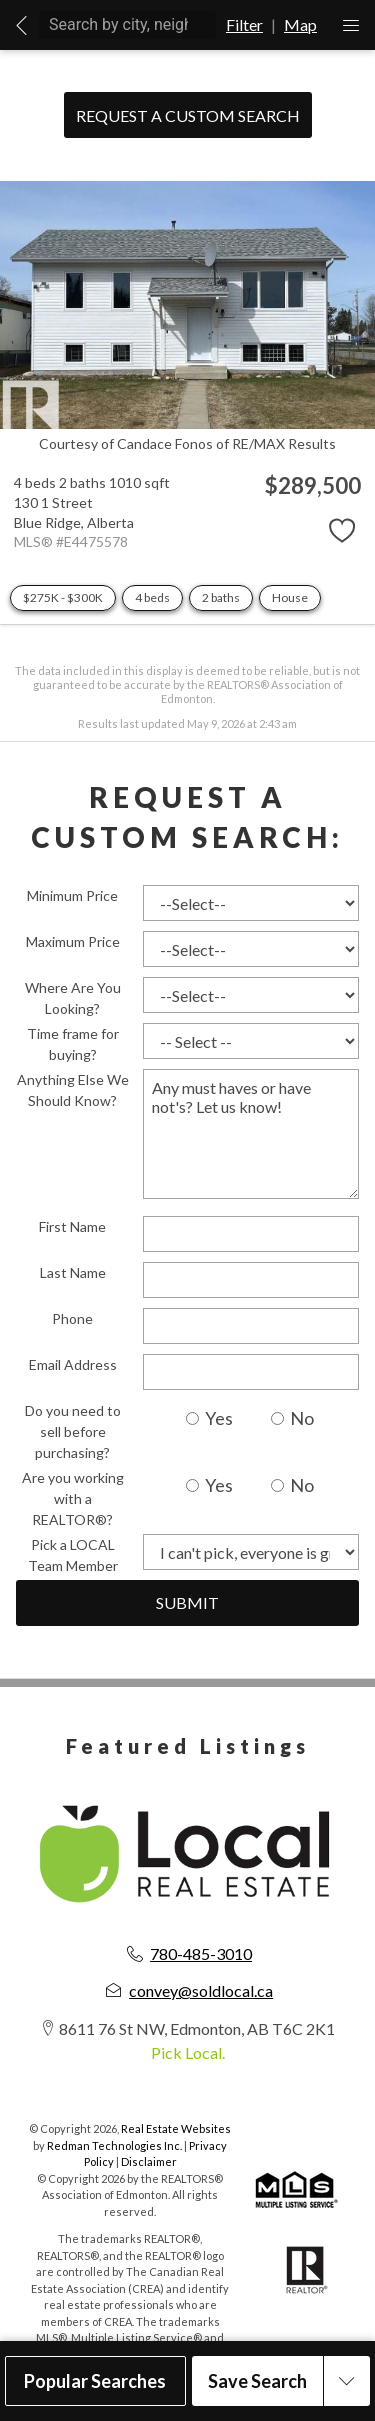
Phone (72, 1318)
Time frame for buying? (73, 1044)
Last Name (73, 1272)
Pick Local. (188, 2052)
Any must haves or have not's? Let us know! (251, 1134)
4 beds (152, 597)
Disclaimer (149, 2161)
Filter (244, 24)
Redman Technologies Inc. (115, 2145)
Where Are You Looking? (73, 998)
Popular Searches (95, 2381)
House (290, 597)
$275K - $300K (63, 597)
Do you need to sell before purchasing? (73, 1431)
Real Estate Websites (176, 2128)
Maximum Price (73, 941)
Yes (209, 1418)
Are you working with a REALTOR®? (73, 1498)
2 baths (221, 597)
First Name (72, 1226)
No (292, 1418)
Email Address (73, 1364)
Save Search (257, 2381)
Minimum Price (72, 895)
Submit (187, 1602)
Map (300, 24)
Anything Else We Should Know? (73, 1090)
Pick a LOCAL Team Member (73, 1555)
